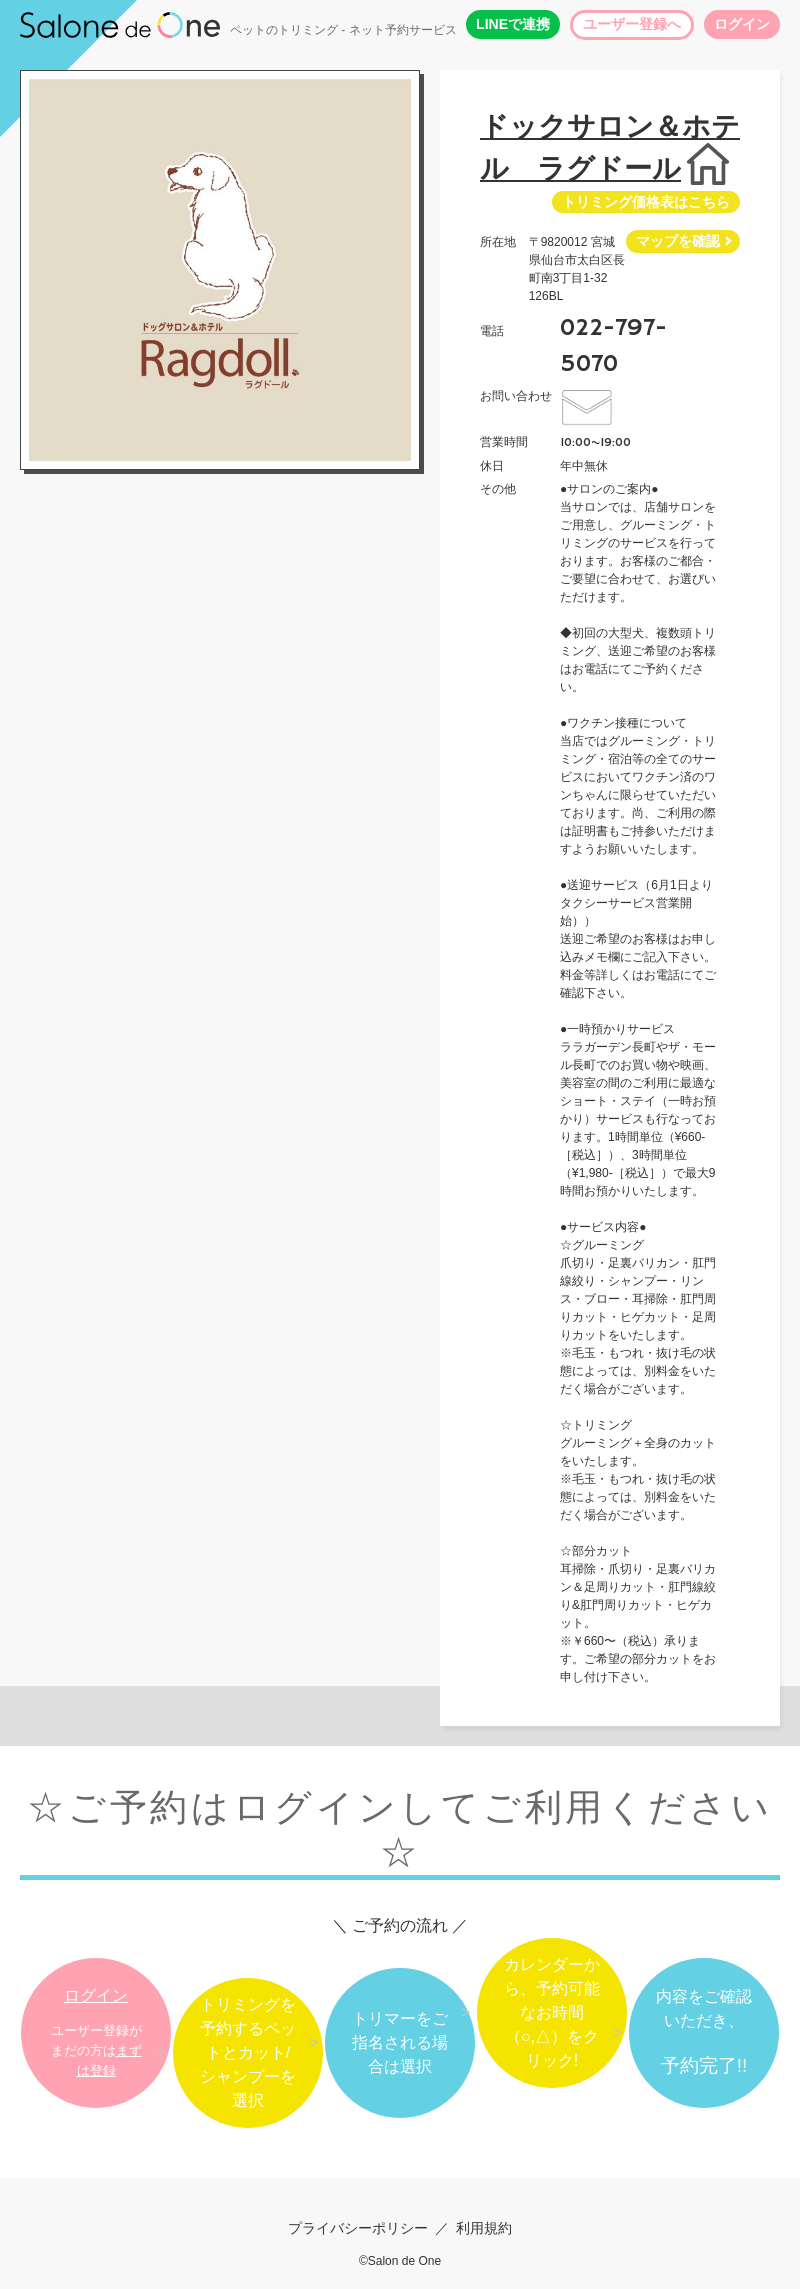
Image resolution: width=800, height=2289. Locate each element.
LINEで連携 (513, 24)
